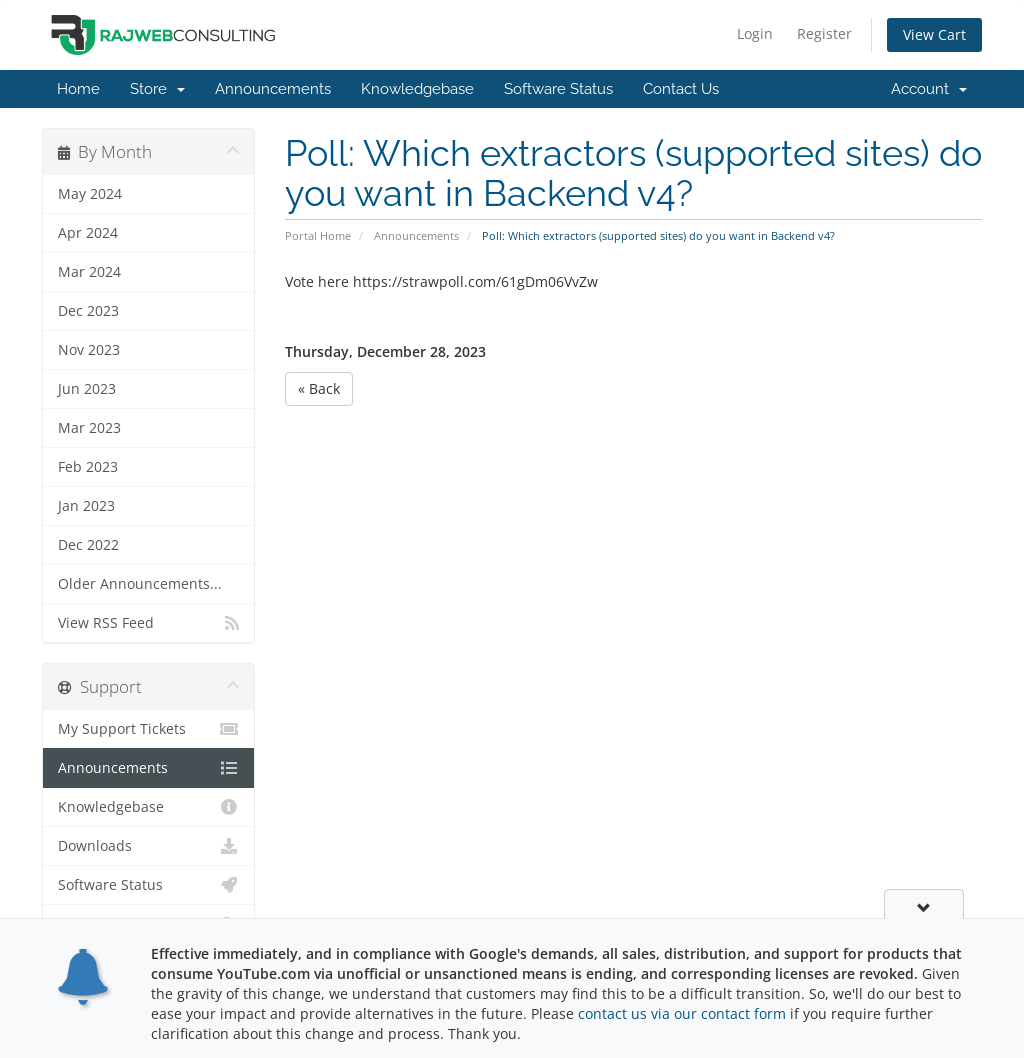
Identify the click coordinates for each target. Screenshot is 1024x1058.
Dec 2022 (88, 545)
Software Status (558, 89)
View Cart (934, 34)
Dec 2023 (88, 311)
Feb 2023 (88, 467)
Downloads (148, 846)
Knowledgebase (417, 89)
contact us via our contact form (682, 1013)
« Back (319, 388)
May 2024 (90, 194)
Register (824, 33)
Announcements (273, 89)
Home (78, 89)
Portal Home (318, 235)
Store (157, 89)
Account (929, 89)
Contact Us (681, 89)
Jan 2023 (86, 506)
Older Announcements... (140, 584)
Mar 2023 (89, 428)
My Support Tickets (148, 729)
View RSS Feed (148, 623)
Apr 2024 (88, 233)
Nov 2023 (89, 350)
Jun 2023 (87, 389)
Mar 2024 (89, 272)
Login (755, 33)
